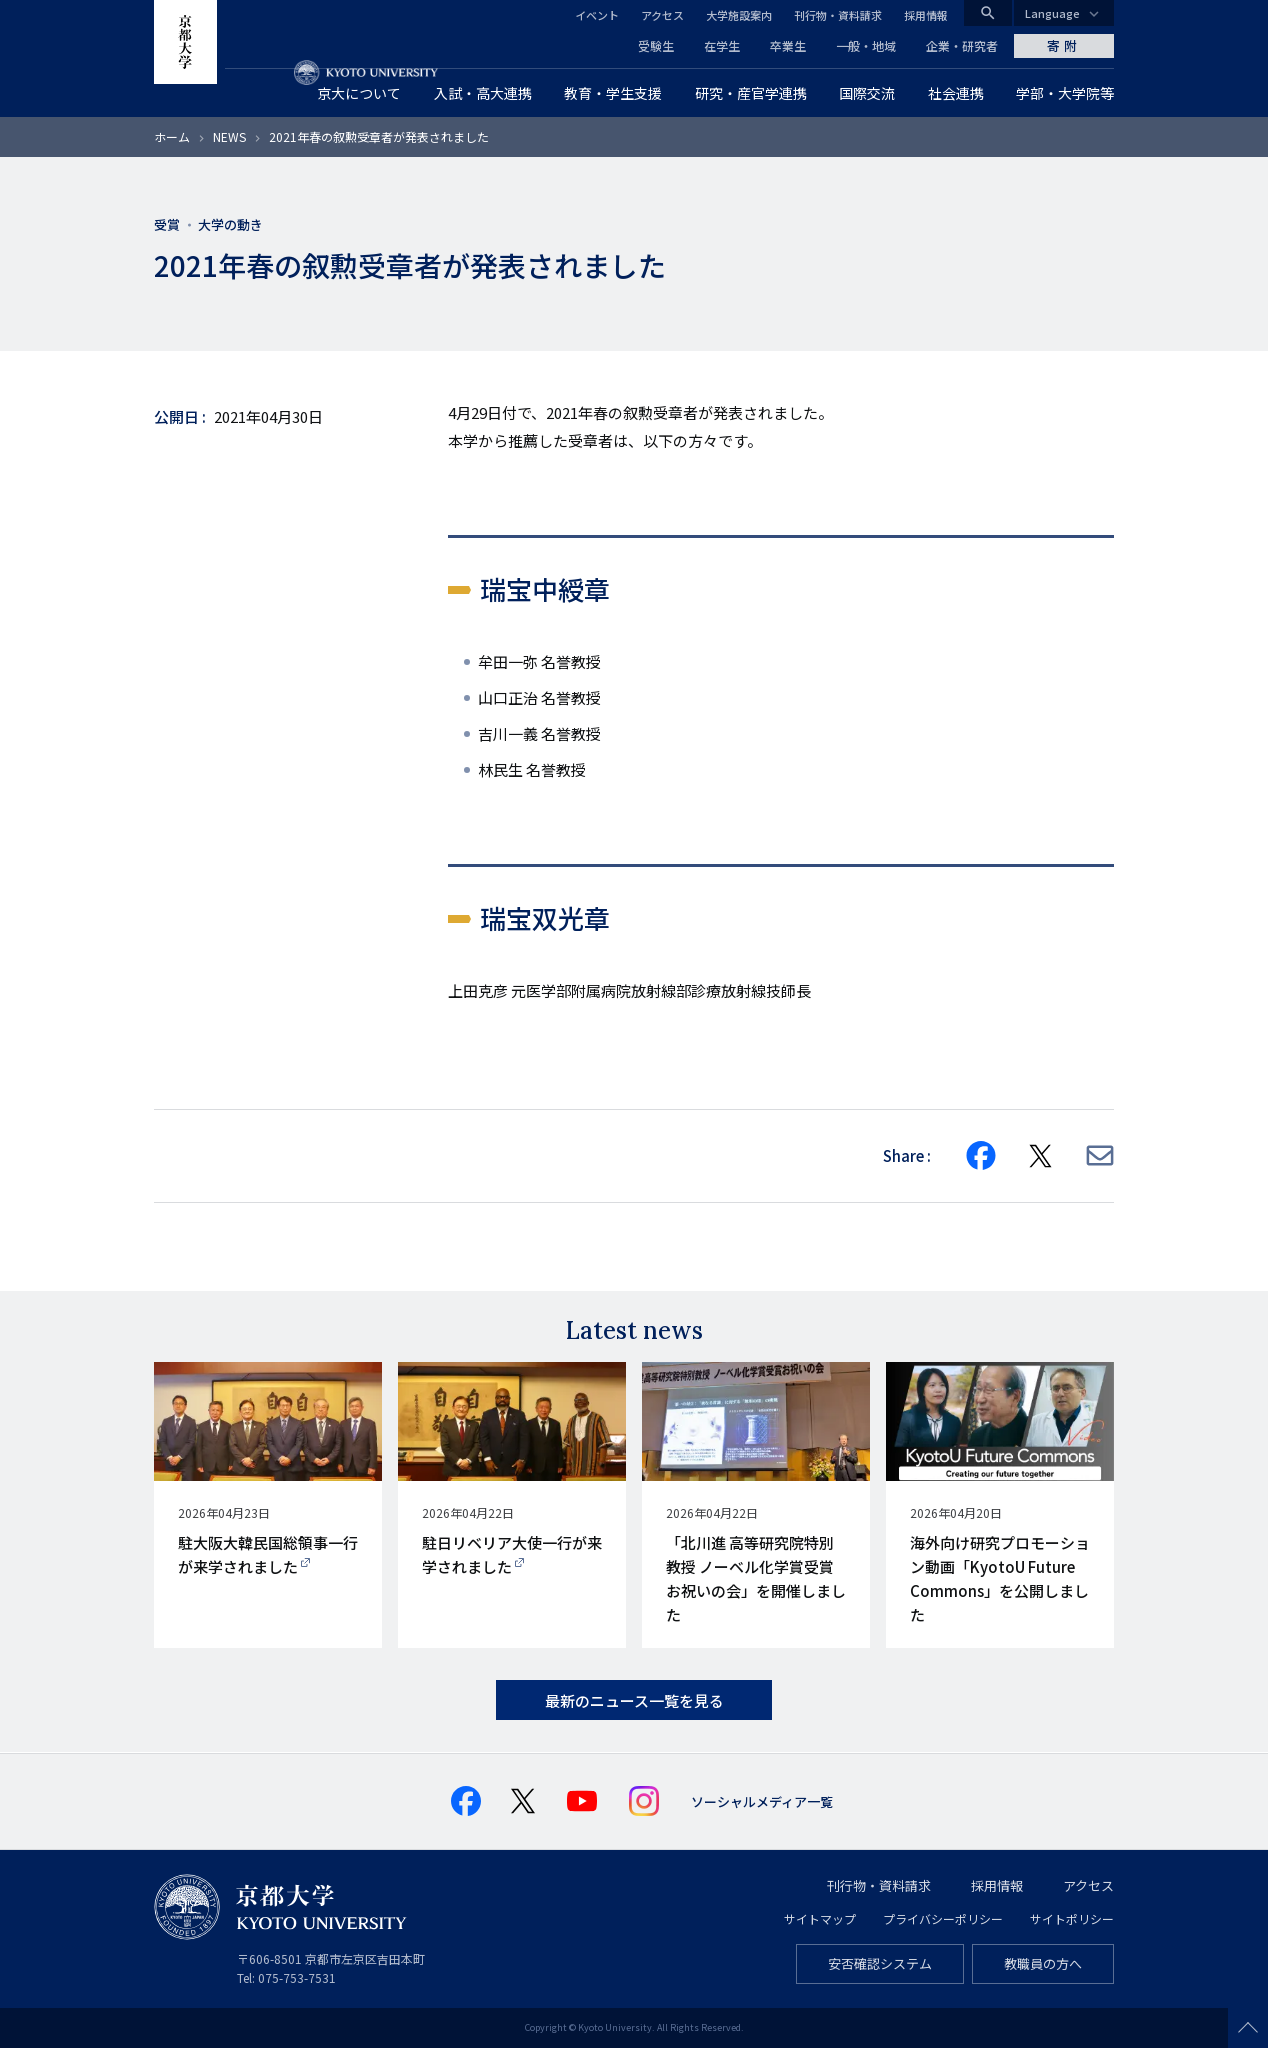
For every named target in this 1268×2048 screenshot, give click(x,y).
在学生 (722, 45)
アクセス (662, 15)
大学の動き (230, 224)
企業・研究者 (962, 45)
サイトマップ (820, 1918)
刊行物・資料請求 (838, 15)
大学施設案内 (739, 15)
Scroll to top (1248, 2028)
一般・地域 (866, 45)
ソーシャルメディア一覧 (762, 1801)
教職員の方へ (1043, 1963)
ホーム (172, 136)
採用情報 (926, 15)
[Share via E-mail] (1100, 1155)
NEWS (229, 136)
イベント (597, 15)
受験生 (656, 45)
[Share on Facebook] (981, 1156)
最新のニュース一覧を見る (634, 1700)
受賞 (167, 224)
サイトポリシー (1072, 1918)
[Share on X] (1041, 1156)
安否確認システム (880, 1963)
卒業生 (788, 45)
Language (1052, 13)
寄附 (1064, 45)
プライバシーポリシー (943, 1918)
